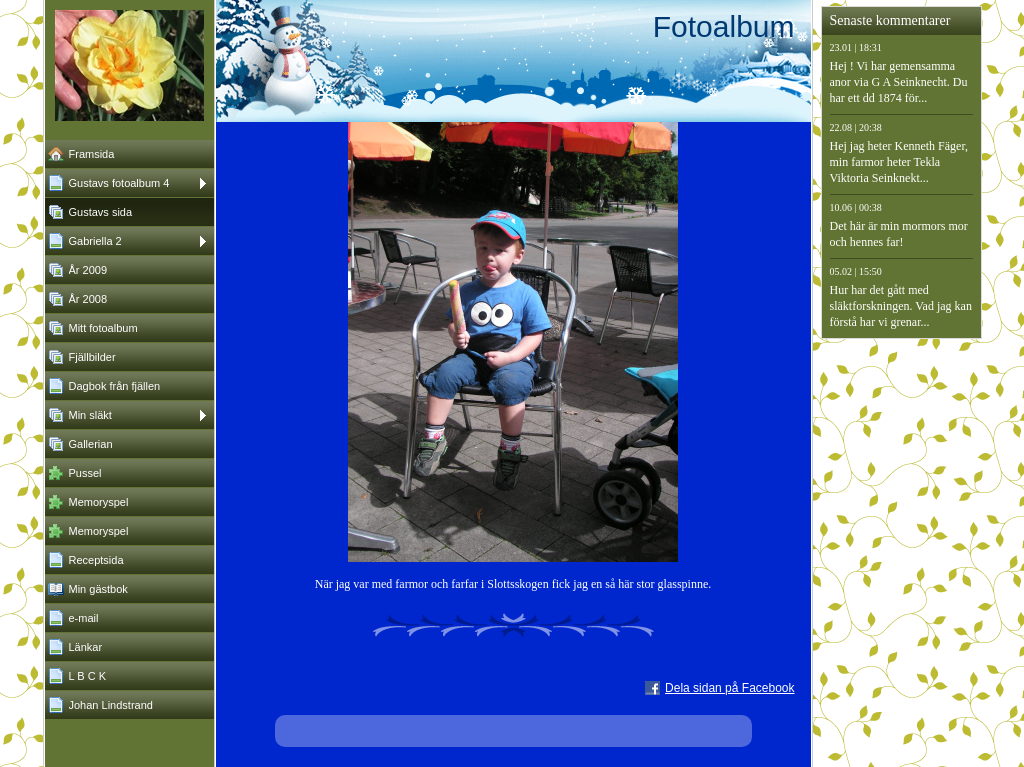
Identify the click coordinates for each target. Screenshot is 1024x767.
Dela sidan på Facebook (729, 688)
